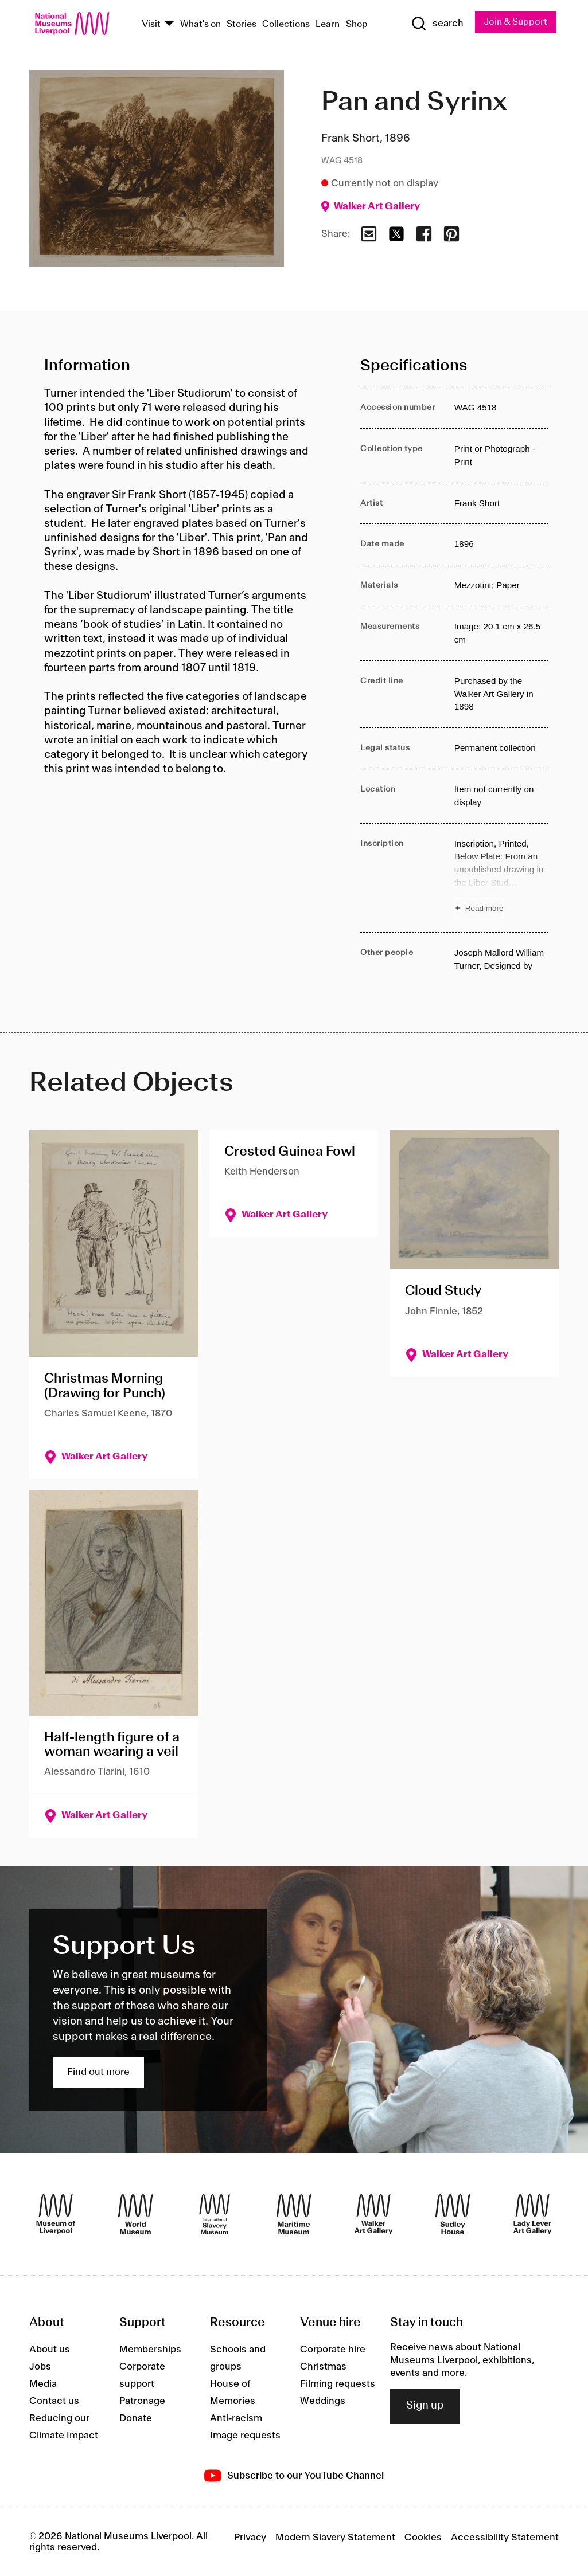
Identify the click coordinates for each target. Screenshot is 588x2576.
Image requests (245, 2435)
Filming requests (337, 2384)
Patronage (142, 2401)
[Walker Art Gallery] (373, 2214)
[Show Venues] (169, 24)
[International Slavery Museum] (214, 2214)
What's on (200, 24)
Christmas (323, 2367)
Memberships (150, 2349)
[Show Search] (437, 23)
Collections (286, 24)
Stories (241, 24)
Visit (151, 24)
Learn (328, 24)
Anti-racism (236, 2418)
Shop (357, 24)
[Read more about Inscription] (501, 877)
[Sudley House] (452, 2214)
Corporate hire (332, 2349)
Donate (135, 2418)
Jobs (40, 2367)
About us (49, 2349)
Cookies (423, 2537)
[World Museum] (135, 2214)
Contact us (54, 2401)
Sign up (425, 2405)
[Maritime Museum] (293, 2214)
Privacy (250, 2537)
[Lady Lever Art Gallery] (532, 2214)
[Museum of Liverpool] (55, 2214)
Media (43, 2384)
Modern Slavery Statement (335, 2537)
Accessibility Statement (505, 2537)
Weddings (322, 2401)
